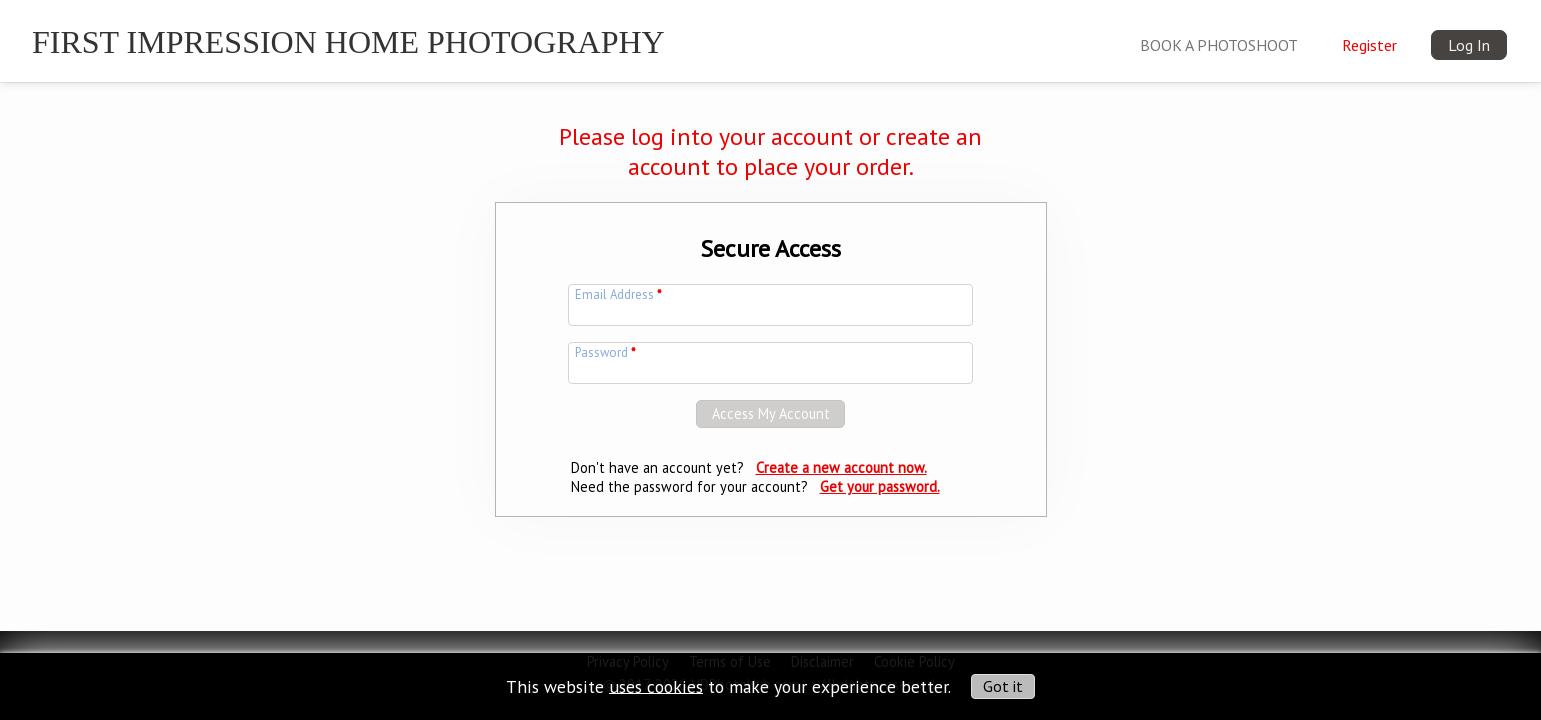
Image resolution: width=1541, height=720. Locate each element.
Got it (1003, 686)
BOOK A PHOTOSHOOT (1219, 45)
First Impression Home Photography (348, 42)
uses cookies (656, 685)
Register (1369, 45)
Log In (1469, 45)
